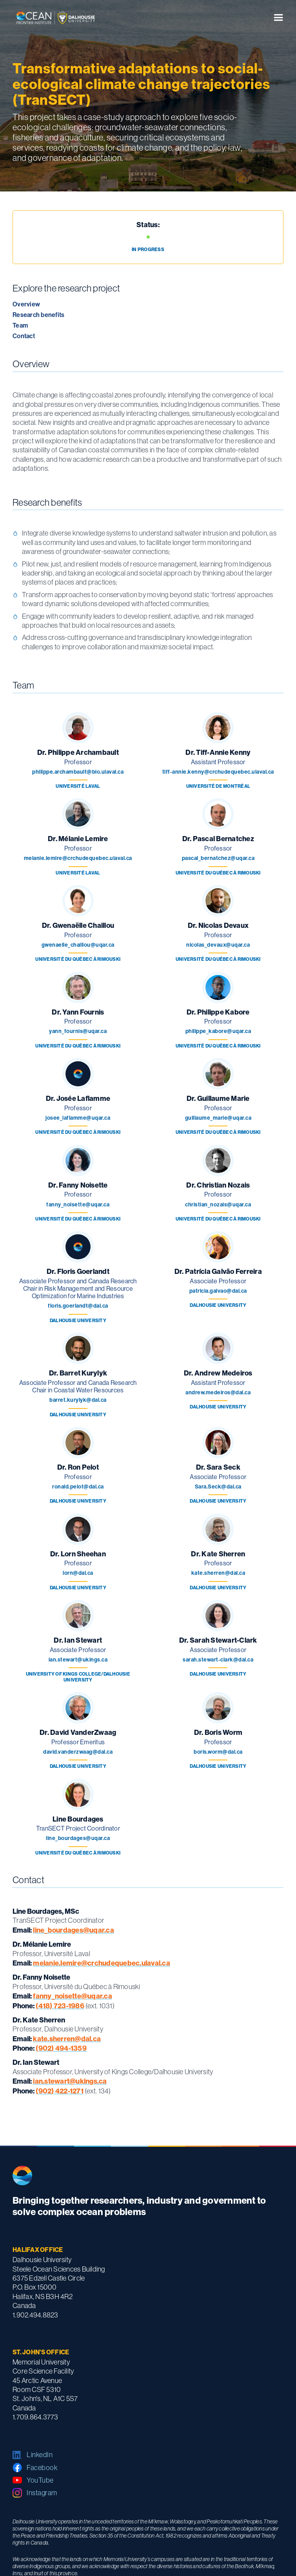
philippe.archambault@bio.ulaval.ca (77, 772)
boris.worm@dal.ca (218, 1752)
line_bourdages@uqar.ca (78, 1838)
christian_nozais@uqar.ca (218, 1204)
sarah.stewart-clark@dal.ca (218, 1659)
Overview (26, 304)
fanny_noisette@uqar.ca (77, 1204)
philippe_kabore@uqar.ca (218, 1031)
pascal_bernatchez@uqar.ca (218, 858)
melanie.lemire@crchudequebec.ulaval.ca (78, 858)
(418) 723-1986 (60, 2005)
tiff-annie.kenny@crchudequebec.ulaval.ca (218, 772)
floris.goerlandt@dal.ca (78, 1306)
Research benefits (38, 315)
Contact (24, 336)
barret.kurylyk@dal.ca (78, 1400)
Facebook (42, 2468)
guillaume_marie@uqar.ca (218, 1118)
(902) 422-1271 (60, 2090)
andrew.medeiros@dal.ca (218, 1392)
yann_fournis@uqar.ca (78, 1031)
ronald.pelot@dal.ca (78, 1486)
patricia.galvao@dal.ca (218, 1291)
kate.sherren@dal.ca (218, 1573)
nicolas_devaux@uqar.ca (218, 945)
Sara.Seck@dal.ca (218, 1486)
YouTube (40, 2480)
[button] (278, 17)
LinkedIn (40, 2455)
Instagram (42, 2493)
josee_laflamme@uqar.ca (77, 1118)
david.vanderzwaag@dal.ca (78, 1752)
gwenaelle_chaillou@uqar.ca (78, 945)
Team (20, 325)
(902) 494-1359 (61, 2048)
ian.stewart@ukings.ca (78, 1659)
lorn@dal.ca (78, 1573)
